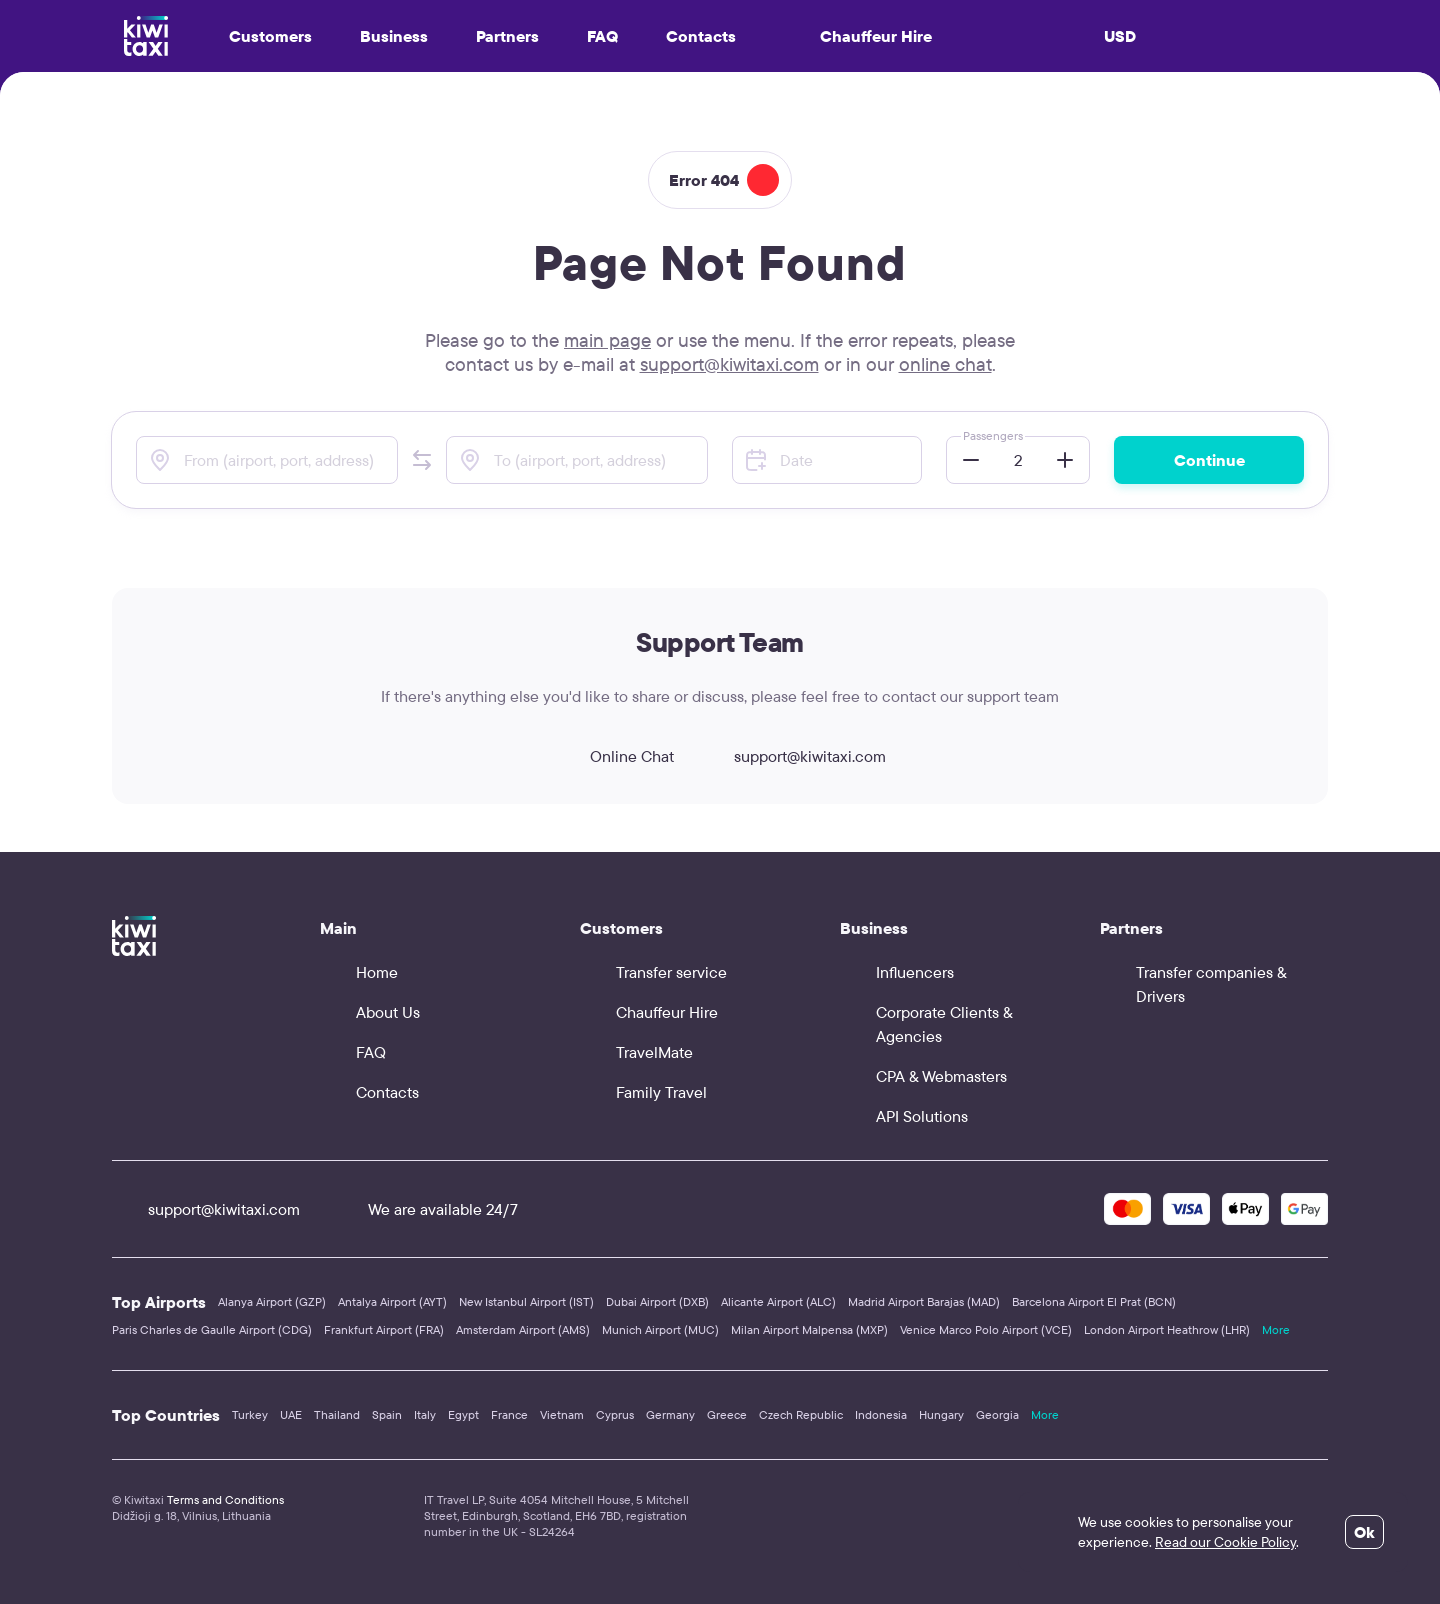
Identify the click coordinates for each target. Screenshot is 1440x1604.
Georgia (997, 1414)
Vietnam (562, 1414)
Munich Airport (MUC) (660, 1329)
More (1276, 1329)
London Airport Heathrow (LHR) (1167, 1329)
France (509, 1414)
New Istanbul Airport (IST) (526, 1301)
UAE (291, 1414)
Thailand (337, 1414)
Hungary (941, 1414)
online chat (945, 364)
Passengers (993, 435)
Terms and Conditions (225, 1499)
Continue (1209, 460)
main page (607, 340)
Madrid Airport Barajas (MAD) (924, 1301)
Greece (727, 1414)
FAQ (602, 36)
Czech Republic (801, 1414)
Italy (425, 1414)
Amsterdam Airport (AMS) (523, 1329)
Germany (670, 1414)
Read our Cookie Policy (1225, 1542)
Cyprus (615, 1414)
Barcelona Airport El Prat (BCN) (1094, 1301)
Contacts (701, 36)
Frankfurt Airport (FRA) (384, 1329)
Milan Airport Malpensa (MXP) (809, 1329)
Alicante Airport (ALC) (778, 1301)
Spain (387, 1414)
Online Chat (614, 756)
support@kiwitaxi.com (729, 364)
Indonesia (881, 1414)
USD (1120, 36)
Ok (1364, 1532)
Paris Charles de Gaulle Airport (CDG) (212, 1329)
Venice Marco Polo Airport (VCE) (986, 1329)
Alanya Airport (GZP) (272, 1301)
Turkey (250, 1414)
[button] (422, 460)
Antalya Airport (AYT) (392, 1301)
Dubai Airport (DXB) (657, 1301)
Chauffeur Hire (858, 36)
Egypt (463, 1414)
